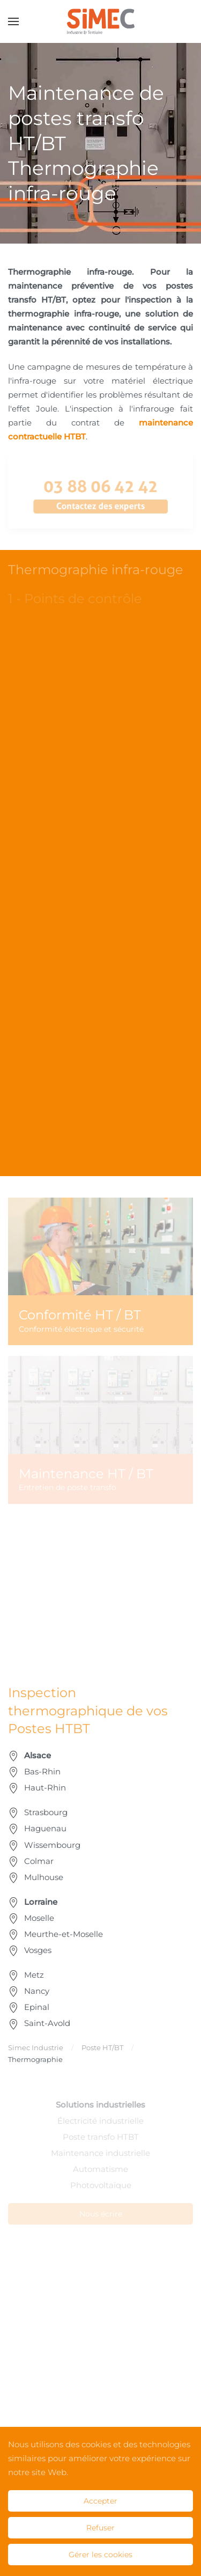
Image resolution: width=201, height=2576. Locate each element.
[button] (13, 21)
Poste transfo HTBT (101, 2137)
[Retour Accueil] (100, 21)
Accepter (100, 2501)
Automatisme (100, 2169)
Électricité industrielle (100, 2121)
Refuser (100, 2528)
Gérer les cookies (100, 2554)
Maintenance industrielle (100, 2153)
